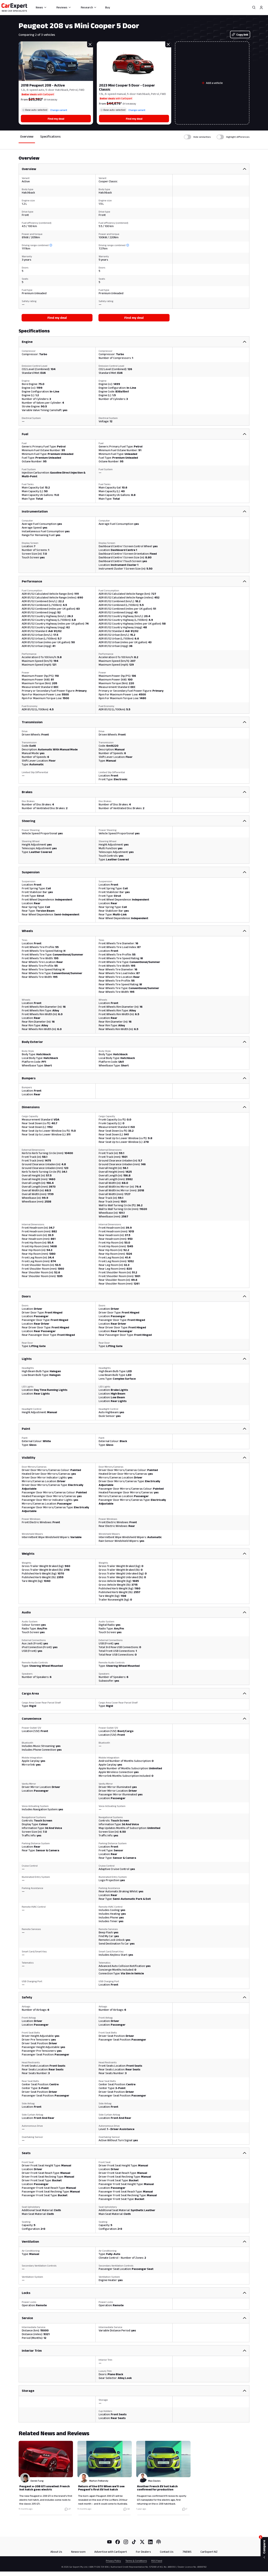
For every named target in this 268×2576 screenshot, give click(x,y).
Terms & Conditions (136, 2560)
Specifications (50, 136)
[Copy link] (240, 34)
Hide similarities (202, 136)
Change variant (58, 110)
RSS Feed (156, 2560)
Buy (107, 7)
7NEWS (187, 2551)
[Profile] (261, 7)
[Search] (254, 7)
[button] (56, 83)
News (41, 7)
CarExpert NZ (209, 2551)
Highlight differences (237, 136)
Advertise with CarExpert (110, 2551)
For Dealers (143, 2551)
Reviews (63, 7)
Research (89, 7)
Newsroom (78, 2551)
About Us (56, 2551)
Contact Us (166, 2551)
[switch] (187, 137)
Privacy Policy (113, 2560)
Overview (27, 136)
